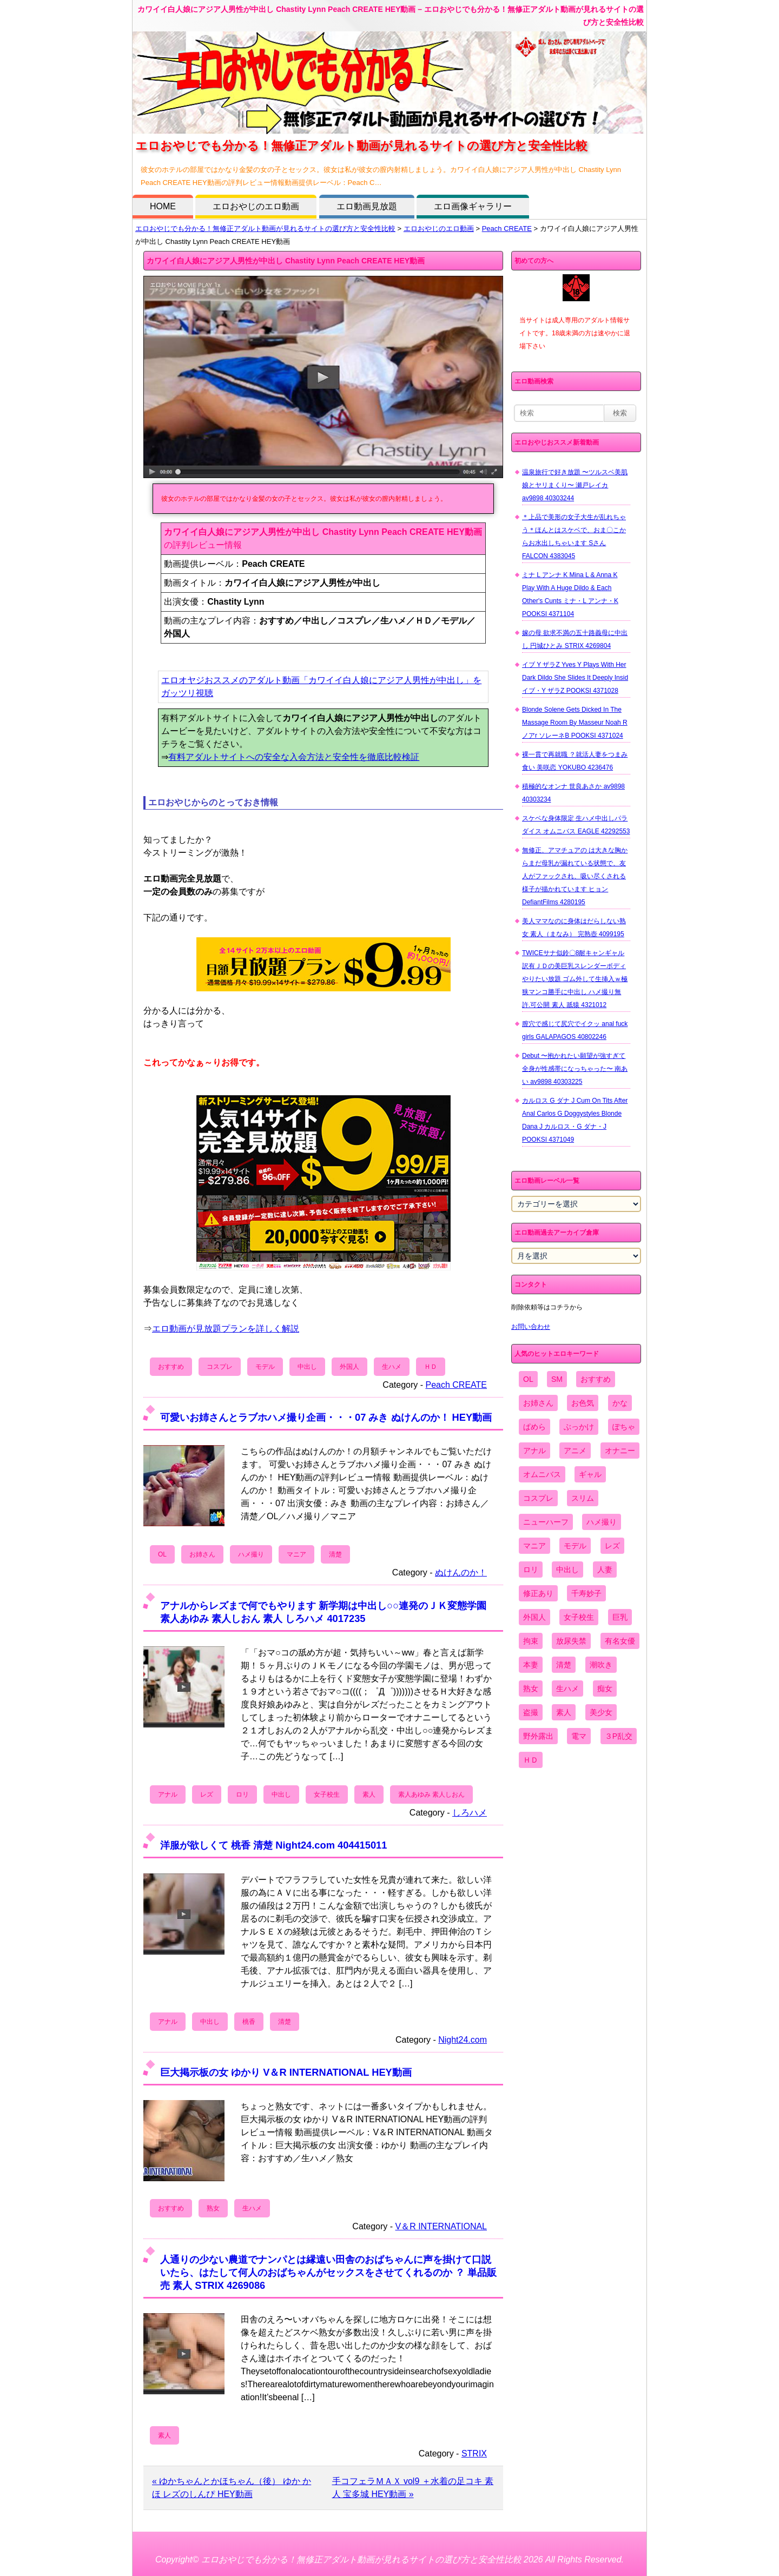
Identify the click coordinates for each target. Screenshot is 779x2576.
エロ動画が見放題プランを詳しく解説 (225, 1328)
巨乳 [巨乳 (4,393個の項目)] (620, 1617)
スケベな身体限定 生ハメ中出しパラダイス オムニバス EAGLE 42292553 (576, 824)
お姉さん (202, 1554)
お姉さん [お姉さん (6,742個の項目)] (538, 1403)
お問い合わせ (530, 1326)
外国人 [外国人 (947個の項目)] (534, 1617)
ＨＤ (430, 1366)
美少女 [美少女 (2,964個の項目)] (601, 1712)
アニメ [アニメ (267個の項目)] (575, 1450)
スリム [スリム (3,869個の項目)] (582, 1498)
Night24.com (462, 2039)
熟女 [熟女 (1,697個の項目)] (530, 1688)
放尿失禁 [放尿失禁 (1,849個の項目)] (571, 1641)
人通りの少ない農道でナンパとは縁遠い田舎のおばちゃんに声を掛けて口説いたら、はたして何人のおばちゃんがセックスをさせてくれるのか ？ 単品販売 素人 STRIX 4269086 (328, 2272)
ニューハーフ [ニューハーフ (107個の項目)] (546, 1522)
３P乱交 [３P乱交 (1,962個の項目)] (618, 1736)
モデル (265, 1366)
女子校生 (327, 1794)
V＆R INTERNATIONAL (441, 2226)
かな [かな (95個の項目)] (620, 1403)
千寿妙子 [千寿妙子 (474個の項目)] (586, 1593)
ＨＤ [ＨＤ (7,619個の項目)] (530, 1760)
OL (162, 1554)
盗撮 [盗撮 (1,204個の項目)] (530, 1712)
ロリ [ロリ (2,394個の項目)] (530, 1569)
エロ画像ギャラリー (473, 206)
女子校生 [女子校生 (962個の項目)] (579, 1617)
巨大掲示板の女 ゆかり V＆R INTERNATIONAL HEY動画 (286, 2072)
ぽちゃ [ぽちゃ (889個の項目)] (623, 1426)
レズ (206, 1794)
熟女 (213, 2208)
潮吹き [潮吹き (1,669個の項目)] (601, 1664)
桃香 (248, 2021)
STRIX (474, 2453)
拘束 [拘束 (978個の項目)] (530, 1641)
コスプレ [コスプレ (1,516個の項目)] (538, 1498)
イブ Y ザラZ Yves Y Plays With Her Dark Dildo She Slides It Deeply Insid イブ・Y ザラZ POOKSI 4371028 (575, 677)
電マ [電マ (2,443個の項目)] (578, 1736)
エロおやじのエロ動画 (256, 206)
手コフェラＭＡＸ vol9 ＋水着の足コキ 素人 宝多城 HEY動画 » (413, 2487)
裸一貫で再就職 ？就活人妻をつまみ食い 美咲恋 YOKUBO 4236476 (575, 761)
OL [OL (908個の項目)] (528, 1379)
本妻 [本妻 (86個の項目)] (530, 1664)
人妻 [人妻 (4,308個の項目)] (604, 1569)
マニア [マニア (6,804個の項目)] (534, 1545)
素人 (368, 1794)
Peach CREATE (507, 228)
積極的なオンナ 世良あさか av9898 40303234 (573, 793)
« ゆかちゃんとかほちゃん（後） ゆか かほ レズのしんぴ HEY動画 (231, 2487)
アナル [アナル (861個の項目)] (534, 1450)
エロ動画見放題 (366, 206)
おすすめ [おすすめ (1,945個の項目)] (595, 1379)
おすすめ (171, 1366)
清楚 (335, 1554)
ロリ (242, 1794)
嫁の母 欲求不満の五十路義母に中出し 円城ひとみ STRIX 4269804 (575, 639)
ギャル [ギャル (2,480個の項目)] (590, 1474)
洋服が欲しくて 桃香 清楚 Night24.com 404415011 (273, 1845)
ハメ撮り (251, 1554)
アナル (167, 1794)
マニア (296, 1554)
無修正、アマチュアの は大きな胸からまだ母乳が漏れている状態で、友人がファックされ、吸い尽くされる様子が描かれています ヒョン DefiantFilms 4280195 (575, 876)
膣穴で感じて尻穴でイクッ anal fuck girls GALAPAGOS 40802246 (575, 1030)
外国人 (349, 1366)
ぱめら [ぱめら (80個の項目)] (534, 1426)
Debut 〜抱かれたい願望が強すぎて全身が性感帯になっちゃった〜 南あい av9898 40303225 (575, 1068)
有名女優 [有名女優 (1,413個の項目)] (620, 1641)
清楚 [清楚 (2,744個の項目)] (563, 1664)
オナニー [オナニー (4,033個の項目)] (620, 1450)
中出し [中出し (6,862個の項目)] (567, 1569)
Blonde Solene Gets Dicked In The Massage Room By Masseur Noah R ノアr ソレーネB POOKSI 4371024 (575, 722)
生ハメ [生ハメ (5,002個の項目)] (567, 1688)
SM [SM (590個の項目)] (557, 1379)
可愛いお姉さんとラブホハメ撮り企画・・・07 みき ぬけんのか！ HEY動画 (326, 1417)
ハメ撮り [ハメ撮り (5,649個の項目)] (601, 1522)
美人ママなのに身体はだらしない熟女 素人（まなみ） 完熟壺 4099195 (574, 927)
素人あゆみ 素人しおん (431, 1794)
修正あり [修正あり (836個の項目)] (538, 1593)
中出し (307, 1366)
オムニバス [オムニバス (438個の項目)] (542, 1474)
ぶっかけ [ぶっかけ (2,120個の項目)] (579, 1426)
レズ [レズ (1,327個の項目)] (612, 1545)
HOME (163, 206)
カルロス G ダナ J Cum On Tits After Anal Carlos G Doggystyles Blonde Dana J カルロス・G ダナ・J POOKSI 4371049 (575, 1120)
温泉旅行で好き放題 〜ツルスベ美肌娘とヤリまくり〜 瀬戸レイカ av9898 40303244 (575, 485)
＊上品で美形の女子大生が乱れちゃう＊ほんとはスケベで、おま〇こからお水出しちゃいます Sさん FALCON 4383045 (574, 536)
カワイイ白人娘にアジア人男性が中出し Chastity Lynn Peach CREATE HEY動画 (286, 260)
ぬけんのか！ (461, 1572)
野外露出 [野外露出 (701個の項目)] (538, 1736)
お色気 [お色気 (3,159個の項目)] (582, 1403)
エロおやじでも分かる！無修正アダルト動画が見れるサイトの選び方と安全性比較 (265, 228)
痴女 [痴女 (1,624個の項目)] (604, 1688)
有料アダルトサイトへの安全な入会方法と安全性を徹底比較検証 (293, 756)
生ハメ (391, 1366)
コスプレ (220, 1366)
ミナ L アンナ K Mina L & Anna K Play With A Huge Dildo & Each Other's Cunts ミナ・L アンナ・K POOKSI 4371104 (570, 594)
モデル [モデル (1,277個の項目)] (575, 1545)
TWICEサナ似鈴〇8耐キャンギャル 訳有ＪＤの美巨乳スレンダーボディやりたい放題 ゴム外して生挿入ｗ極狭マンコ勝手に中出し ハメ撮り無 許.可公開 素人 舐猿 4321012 (575, 979)
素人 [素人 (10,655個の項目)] (563, 1712)
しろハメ (469, 1812)
